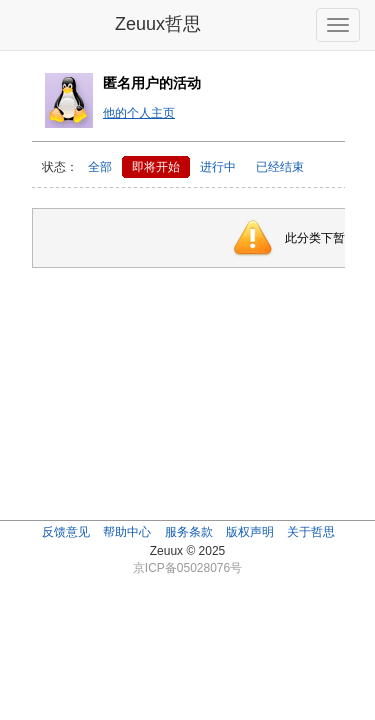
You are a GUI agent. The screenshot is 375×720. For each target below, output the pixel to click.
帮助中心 (127, 532)
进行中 (218, 167)
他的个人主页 (139, 113)
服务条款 (189, 532)
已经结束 (280, 167)
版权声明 (250, 532)
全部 (100, 167)
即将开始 (156, 167)
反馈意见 (66, 532)
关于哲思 (311, 532)
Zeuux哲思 (158, 24)
